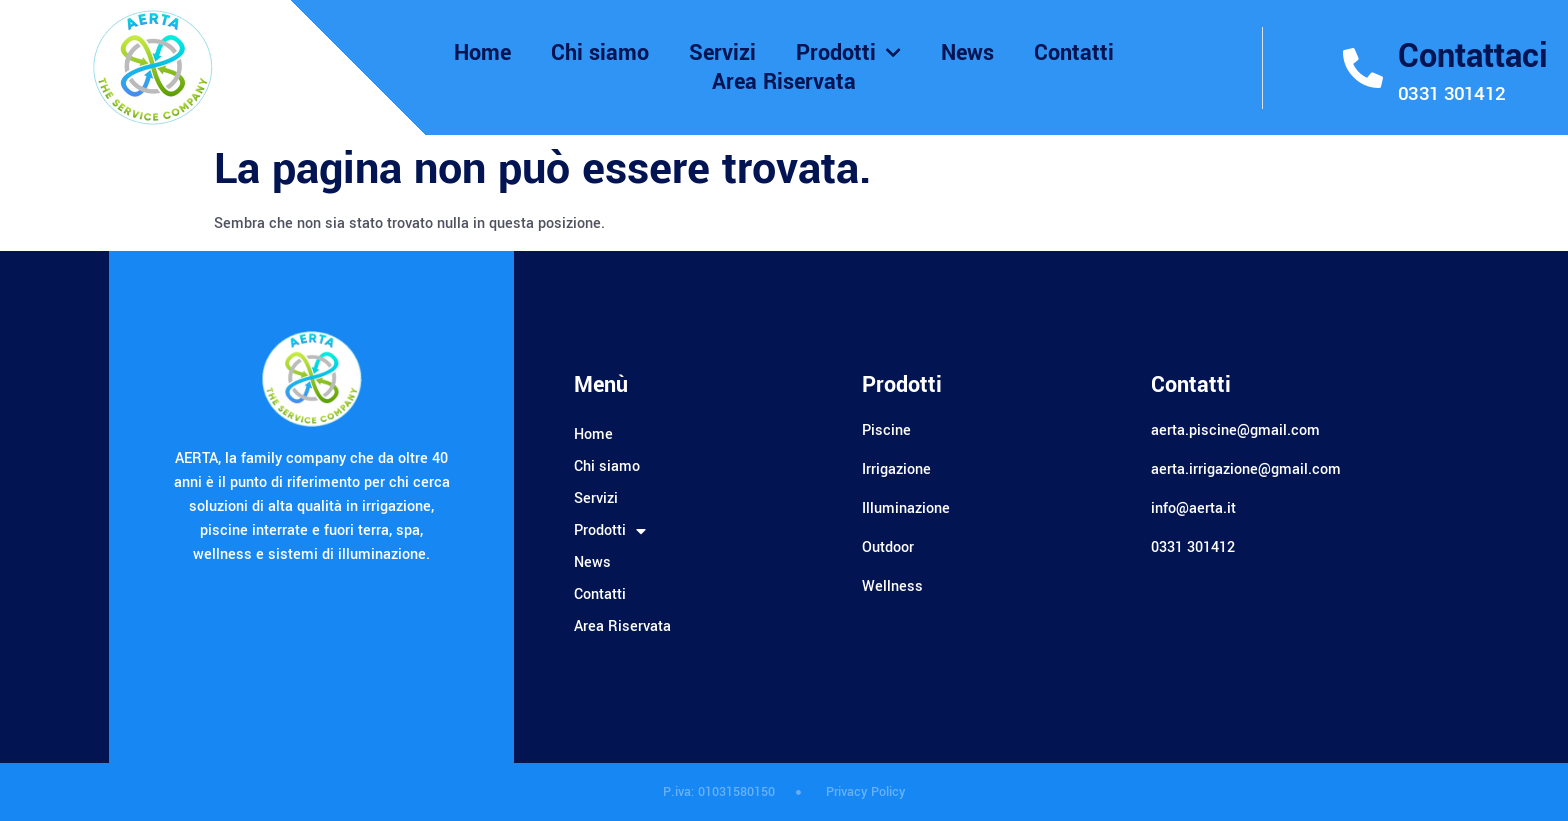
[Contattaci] (1363, 68)
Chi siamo (600, 53)
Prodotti (848, 53)
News (967, 53)
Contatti (1074, 53)
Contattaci (1473, 56)
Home (482, 53)
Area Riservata (784, 82)
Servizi (722, 53)
